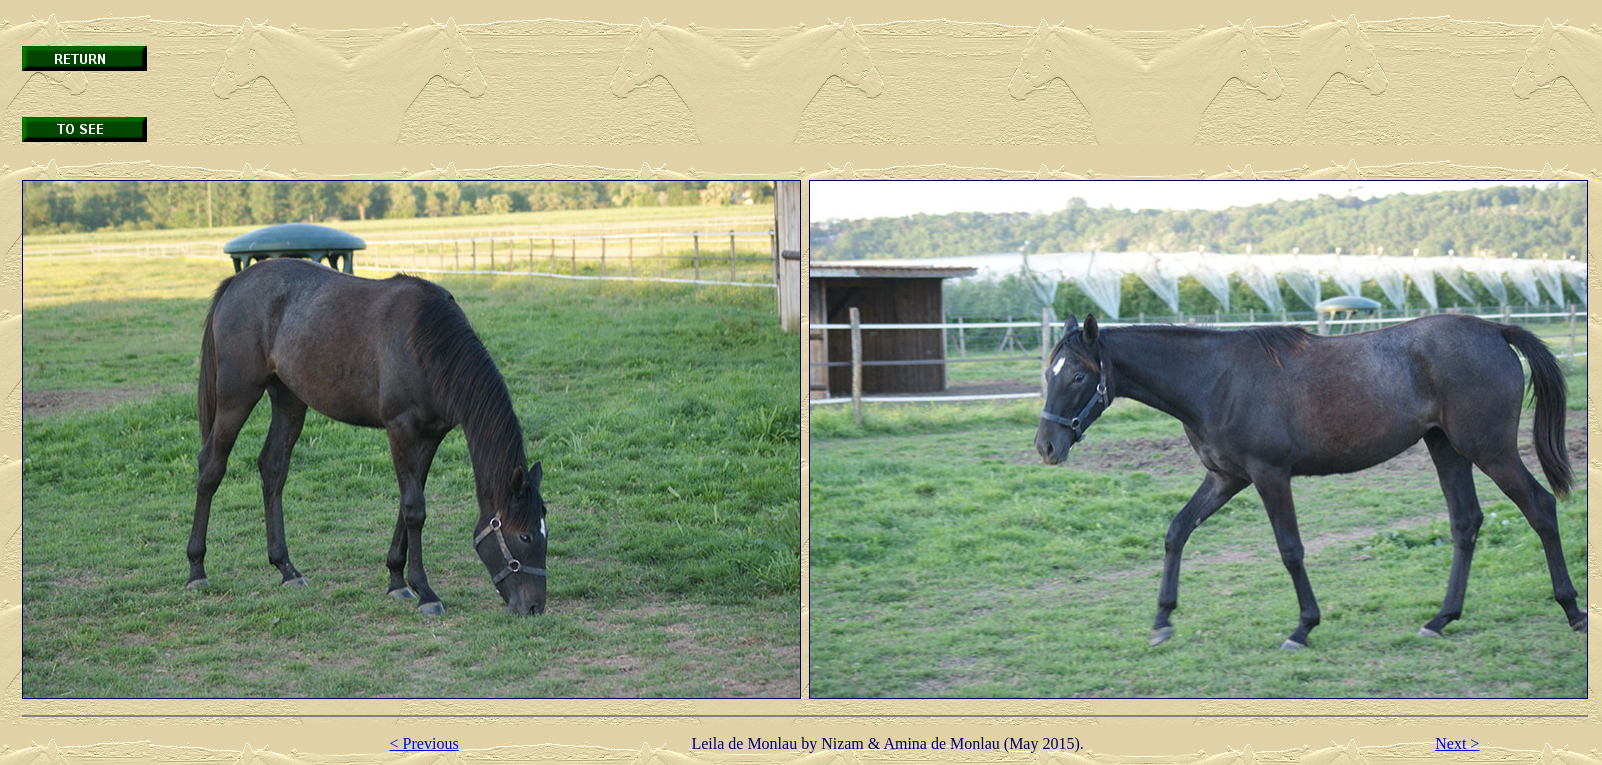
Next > (1457, 743)
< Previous (424, 743)
